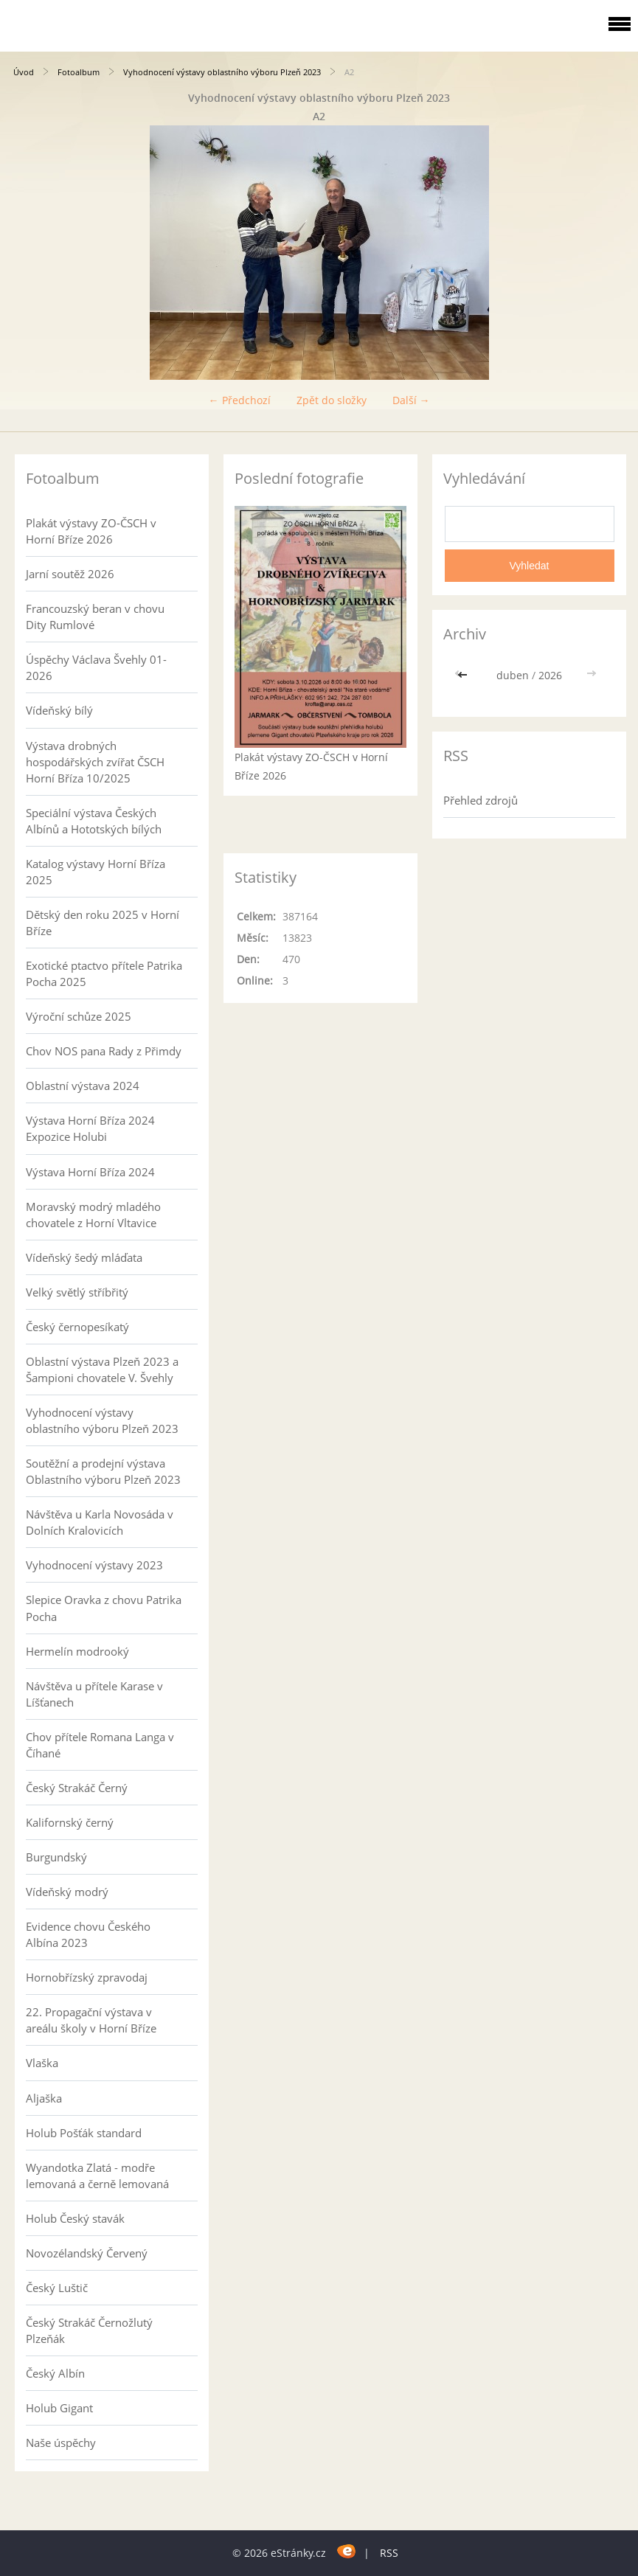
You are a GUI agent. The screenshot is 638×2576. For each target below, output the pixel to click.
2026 (550, 675)
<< (464, 675)
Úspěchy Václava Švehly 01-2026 (96, 667)
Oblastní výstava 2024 (82, 1085)
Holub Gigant (59, 2407)
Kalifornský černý (70, 1822)
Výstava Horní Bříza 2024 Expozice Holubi (90, 1128)
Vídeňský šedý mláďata (84, 1257)
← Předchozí (240, 400)
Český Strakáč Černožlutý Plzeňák (89, 2330)
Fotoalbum (79, 71)
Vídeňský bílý (59, 710)
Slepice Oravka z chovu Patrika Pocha (103, 1607)
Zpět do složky (332, 400)
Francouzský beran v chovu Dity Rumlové (95, 616)
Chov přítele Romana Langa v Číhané (100, 1744)
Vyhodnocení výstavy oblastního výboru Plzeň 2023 (222, 71)
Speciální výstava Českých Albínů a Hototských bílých (94, 820)
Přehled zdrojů (480, 800)
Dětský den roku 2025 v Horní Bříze (102, 922)
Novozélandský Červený (87, 2253)
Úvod (23, 71)
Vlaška (42, 2062)
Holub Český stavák (75, 2218)
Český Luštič (57, 2287)
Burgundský (56, 1857)
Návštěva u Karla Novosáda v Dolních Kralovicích (99, 1522)
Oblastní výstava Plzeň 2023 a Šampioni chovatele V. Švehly (102, 1369)
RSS (389, 2553)
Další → (411, 400)
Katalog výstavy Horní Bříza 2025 (95, 871)
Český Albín (55, 2373)
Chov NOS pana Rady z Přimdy (103, 1051)
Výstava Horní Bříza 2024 (90, 1171)
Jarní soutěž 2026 (70, 573)
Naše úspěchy (61, 2442)
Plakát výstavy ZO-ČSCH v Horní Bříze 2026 (91, 530)
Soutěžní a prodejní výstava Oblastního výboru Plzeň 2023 (103, 1471)
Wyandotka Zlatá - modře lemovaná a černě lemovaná (97, 2175)
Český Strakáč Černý (77, 1787)
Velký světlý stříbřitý (77, 1292)
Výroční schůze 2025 (78, 1016)
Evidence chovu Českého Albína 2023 (88, 1934)
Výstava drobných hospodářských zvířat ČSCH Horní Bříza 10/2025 (95, 761)
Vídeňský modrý (67, 1891)
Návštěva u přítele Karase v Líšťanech (94, 1693)
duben (512, 675)
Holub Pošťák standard (84, 2132)
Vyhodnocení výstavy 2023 (94, 1565)
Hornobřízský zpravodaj (87, 1977)
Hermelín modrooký (77, 1651)
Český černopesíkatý (77, 1326)
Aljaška (44, 2098)
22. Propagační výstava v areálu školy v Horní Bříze (91, 2019)
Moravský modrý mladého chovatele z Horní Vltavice (93, 1214)
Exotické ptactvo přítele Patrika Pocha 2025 (104, 973)
